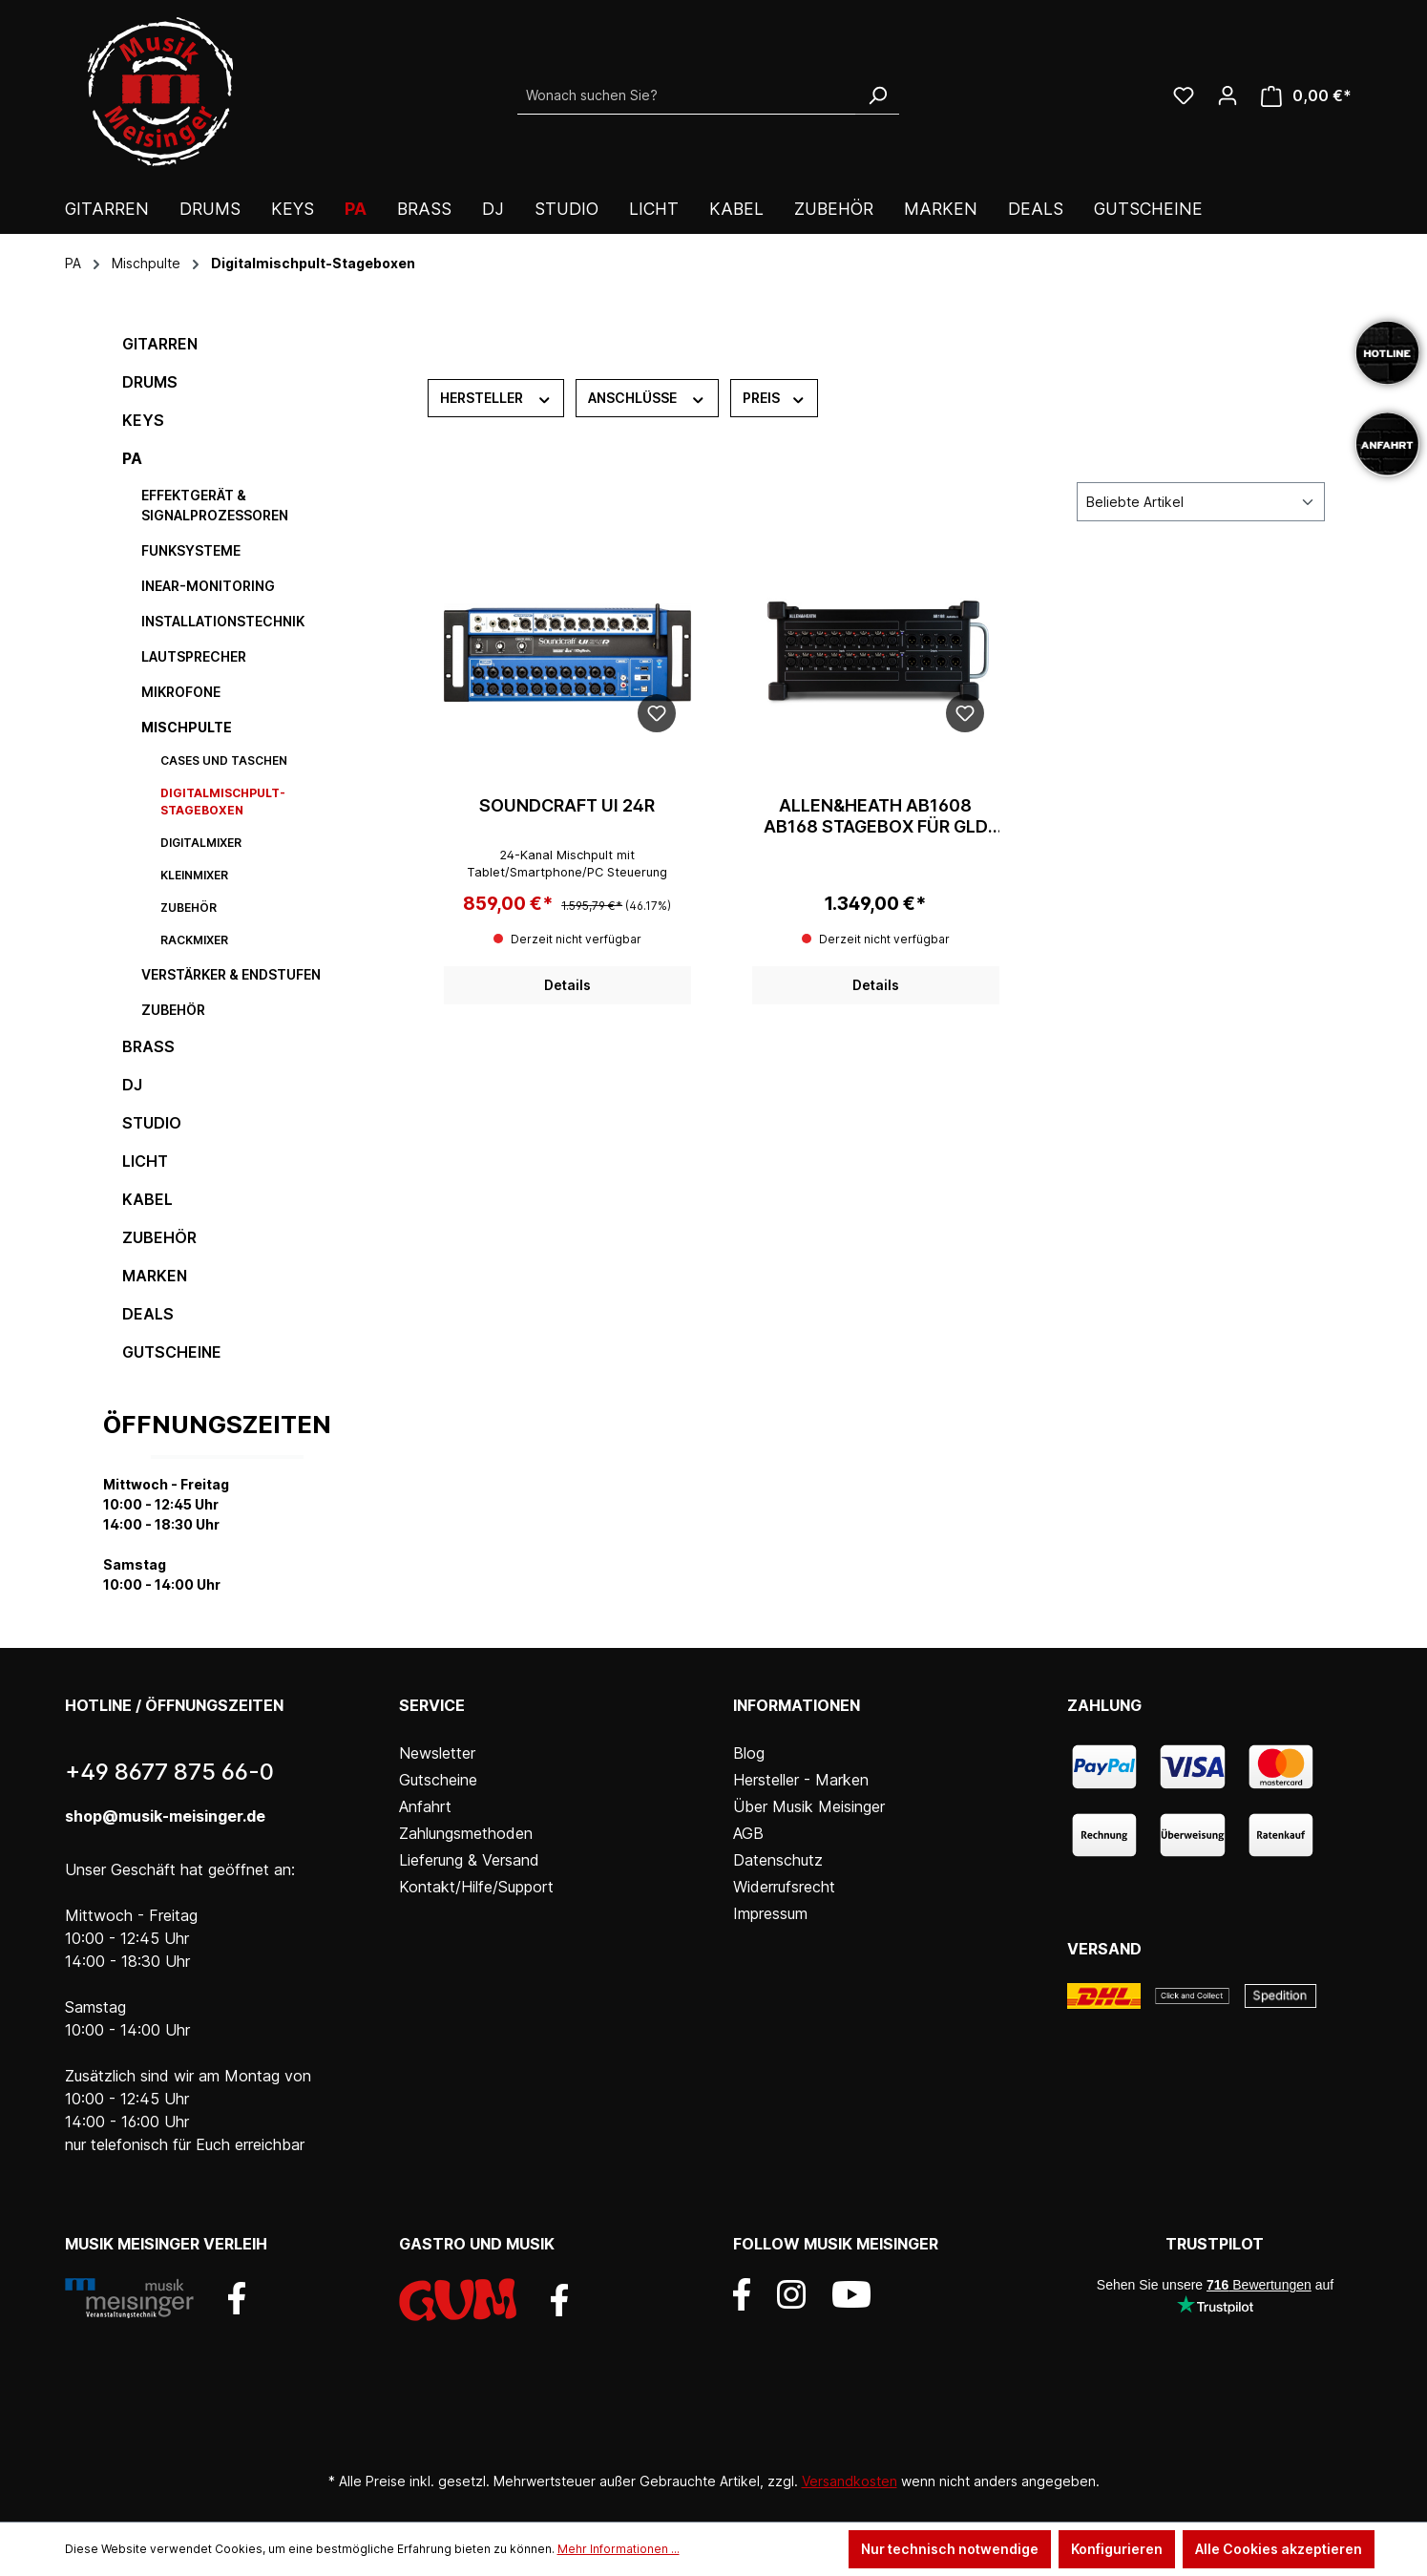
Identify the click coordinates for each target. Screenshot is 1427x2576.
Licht (145, 1161)
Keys (143, 420)
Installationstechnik (222, 621)
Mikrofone (180, 692)
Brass (148, 1046)
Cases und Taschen (223, 760)
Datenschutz (778, 1859)
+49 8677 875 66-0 (169, 1771)
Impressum (770, 1913)
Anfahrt (425, 1806)
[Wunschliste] (1184, 95)
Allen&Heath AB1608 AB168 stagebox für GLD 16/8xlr (876, 816)
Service (432, 1705)
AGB (748, 1833)
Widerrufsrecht (784, 1886)
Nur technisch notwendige (950, 2549)
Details (567, 985)
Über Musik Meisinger (809, 1806)
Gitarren (160, 343)
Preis (775, 397)
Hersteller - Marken (801, 1779)
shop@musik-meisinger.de (165, 1816)
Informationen (796, 1705)
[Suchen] (877, 95)
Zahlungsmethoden (466, 1833)
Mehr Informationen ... (618, 2549)
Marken (154, 1275)
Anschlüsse (647, 397)
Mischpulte (186, 727)
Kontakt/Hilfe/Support (476, 1886)
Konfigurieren (1117, 2549)
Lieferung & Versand (469, 1859)
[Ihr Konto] (1227, 95)
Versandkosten (849, 2481)
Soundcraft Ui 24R (567, 805)
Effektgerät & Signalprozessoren (214, 505)
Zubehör (188, 907)
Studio (151, 1122)
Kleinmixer (194, 875)
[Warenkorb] (1306, 96)
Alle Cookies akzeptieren (1278, 2549)
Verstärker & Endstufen (231, 974)
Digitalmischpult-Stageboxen (222, 801)
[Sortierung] (1201, 501)
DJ (132, 1084)
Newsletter (437, 1753)
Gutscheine (171, 1352)
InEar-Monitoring (208, 586)
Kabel (147, 1199)
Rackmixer (194, 940)
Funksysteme (191, 550)
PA (132, 458)
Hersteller (496, 397)
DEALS (148, 1313)
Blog (749, 1753)
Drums (150, 381)
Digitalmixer (200, 842)
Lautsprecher (193, 656)
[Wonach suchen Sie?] (686, 95)
